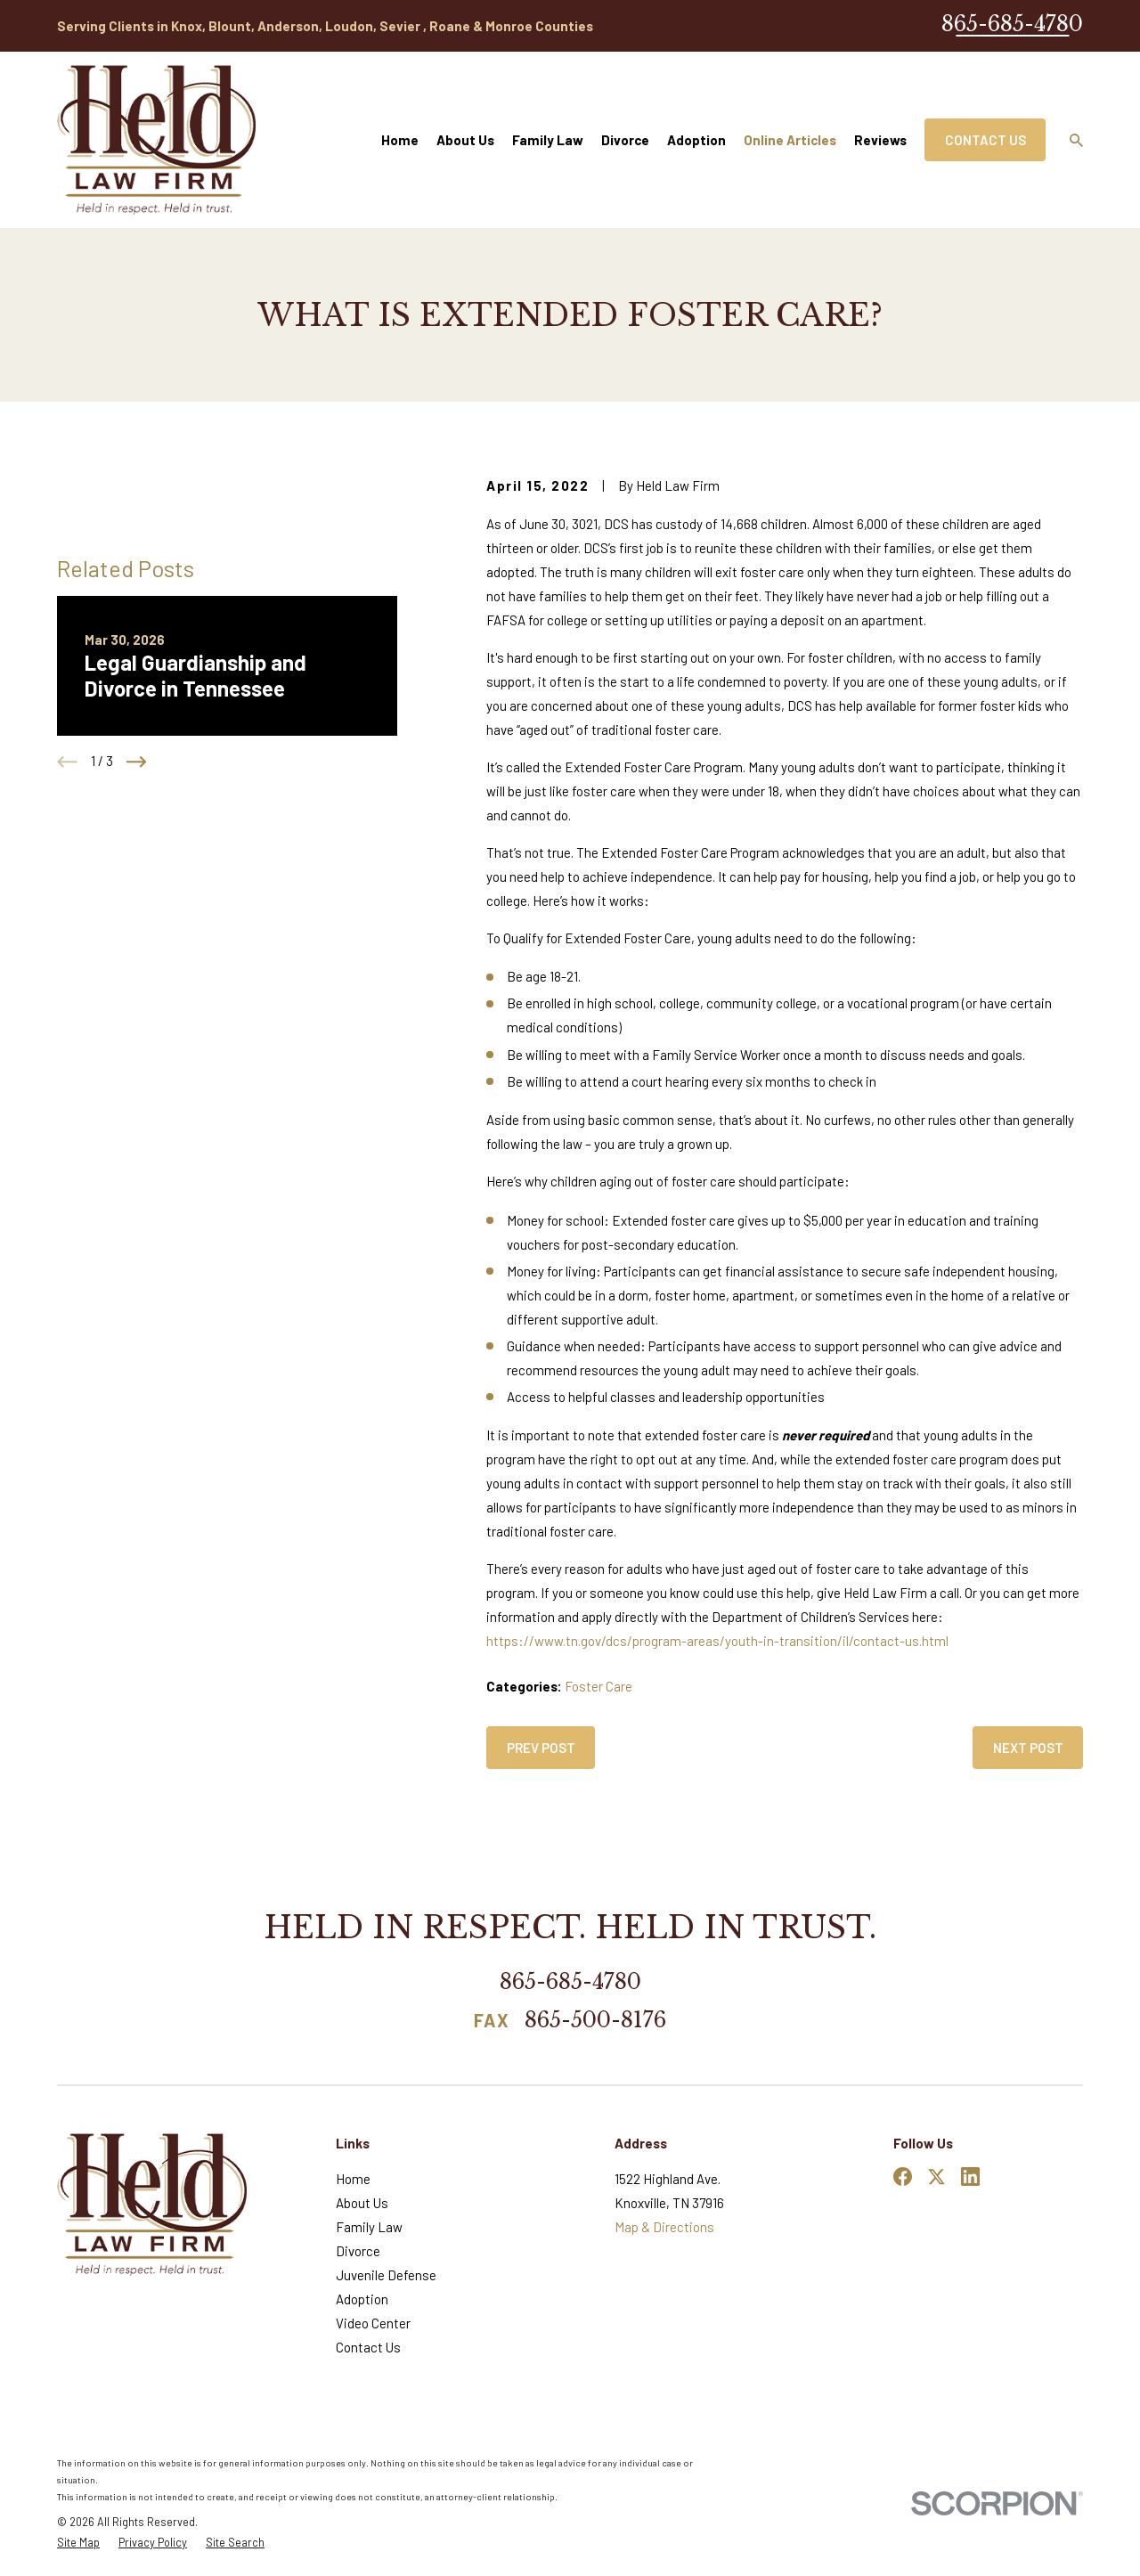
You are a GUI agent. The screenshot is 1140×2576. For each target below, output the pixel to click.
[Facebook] (902, 2176)
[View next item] (136, 762)
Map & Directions (664, 2227)
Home (353, 2179)
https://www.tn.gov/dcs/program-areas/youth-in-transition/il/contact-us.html (717, 1641)
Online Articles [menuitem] (790, 140)
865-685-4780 (1012, 24)
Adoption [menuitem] (696, 140)
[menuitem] (78, 2542)
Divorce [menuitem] (625, 140)
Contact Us (985, 140)
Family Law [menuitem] (547, 140)
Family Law (369, 2227)
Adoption (362, 2299)
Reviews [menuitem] (880, 140)
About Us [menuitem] (465, 140)
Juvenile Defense (386, 2275)
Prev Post (541, 1748)
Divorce (358, 2251)
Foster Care (598, 1686)
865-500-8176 (595, 2021)
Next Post (1028, 1748)
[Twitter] (936, 2176)
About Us (362, 2203)
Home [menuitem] (400, 140)
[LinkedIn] (970, 2176)
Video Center (373, 2323)
